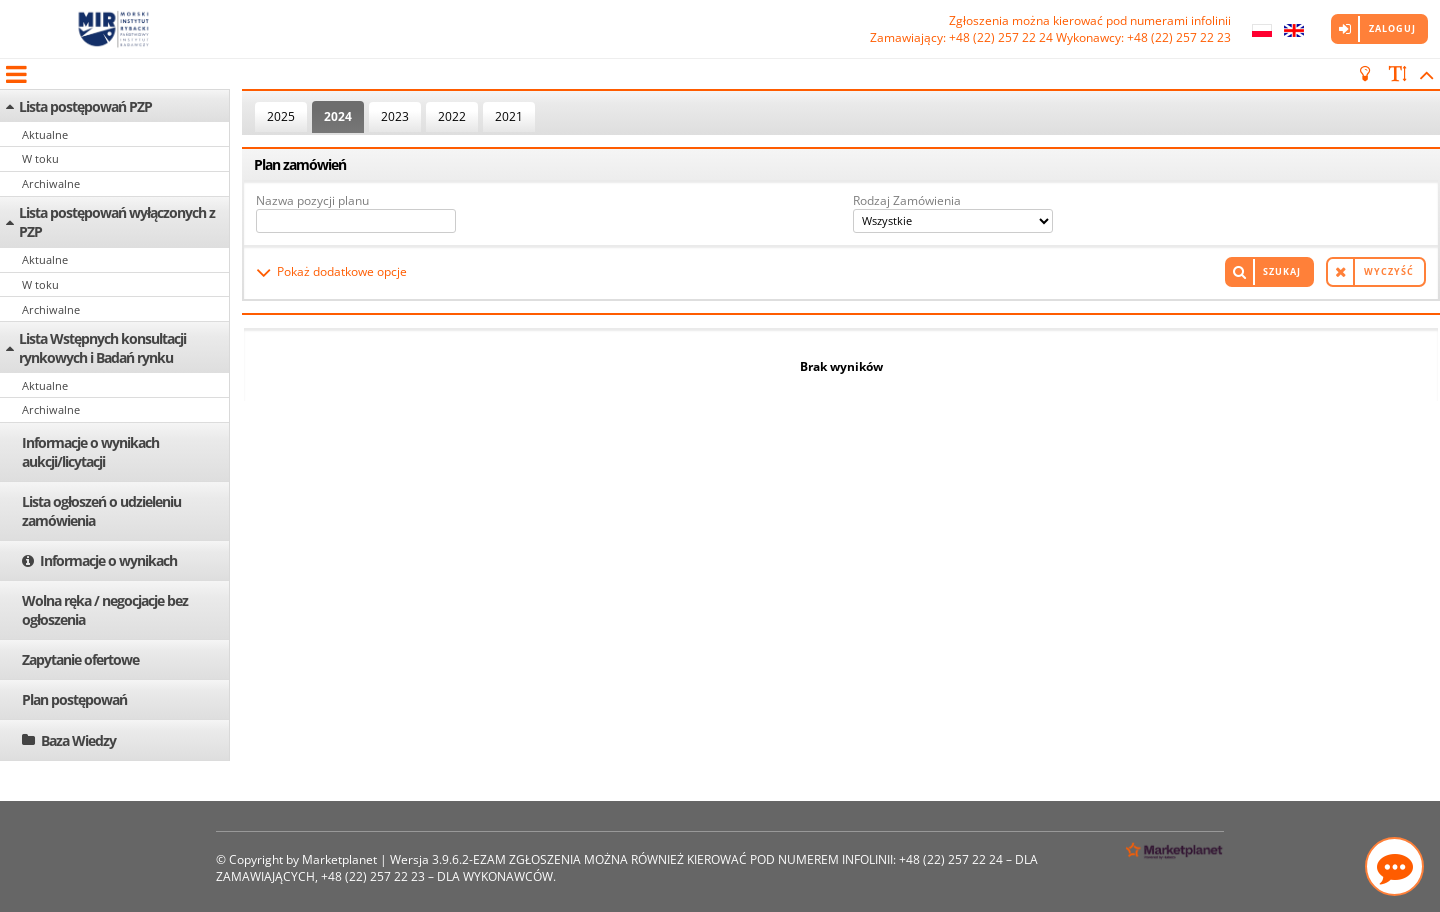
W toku (40, 158)
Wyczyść (1389, 271)
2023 (395, 116)
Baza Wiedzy (78, 740)
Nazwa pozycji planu (312, 200)
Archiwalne (51, 183)
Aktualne (45, 134)
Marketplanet (339, 859)
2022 (452, 116)
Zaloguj (1392, 28)
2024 (338, 116)
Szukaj (1282, 271)
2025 (281, 116)
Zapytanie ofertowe (80, 659)
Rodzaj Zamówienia (907, 200)
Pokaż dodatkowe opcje (342, 271)
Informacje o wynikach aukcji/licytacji (90, 452)
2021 (509, 116)
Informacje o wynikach (108, 560)
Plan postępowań (74, 699)
